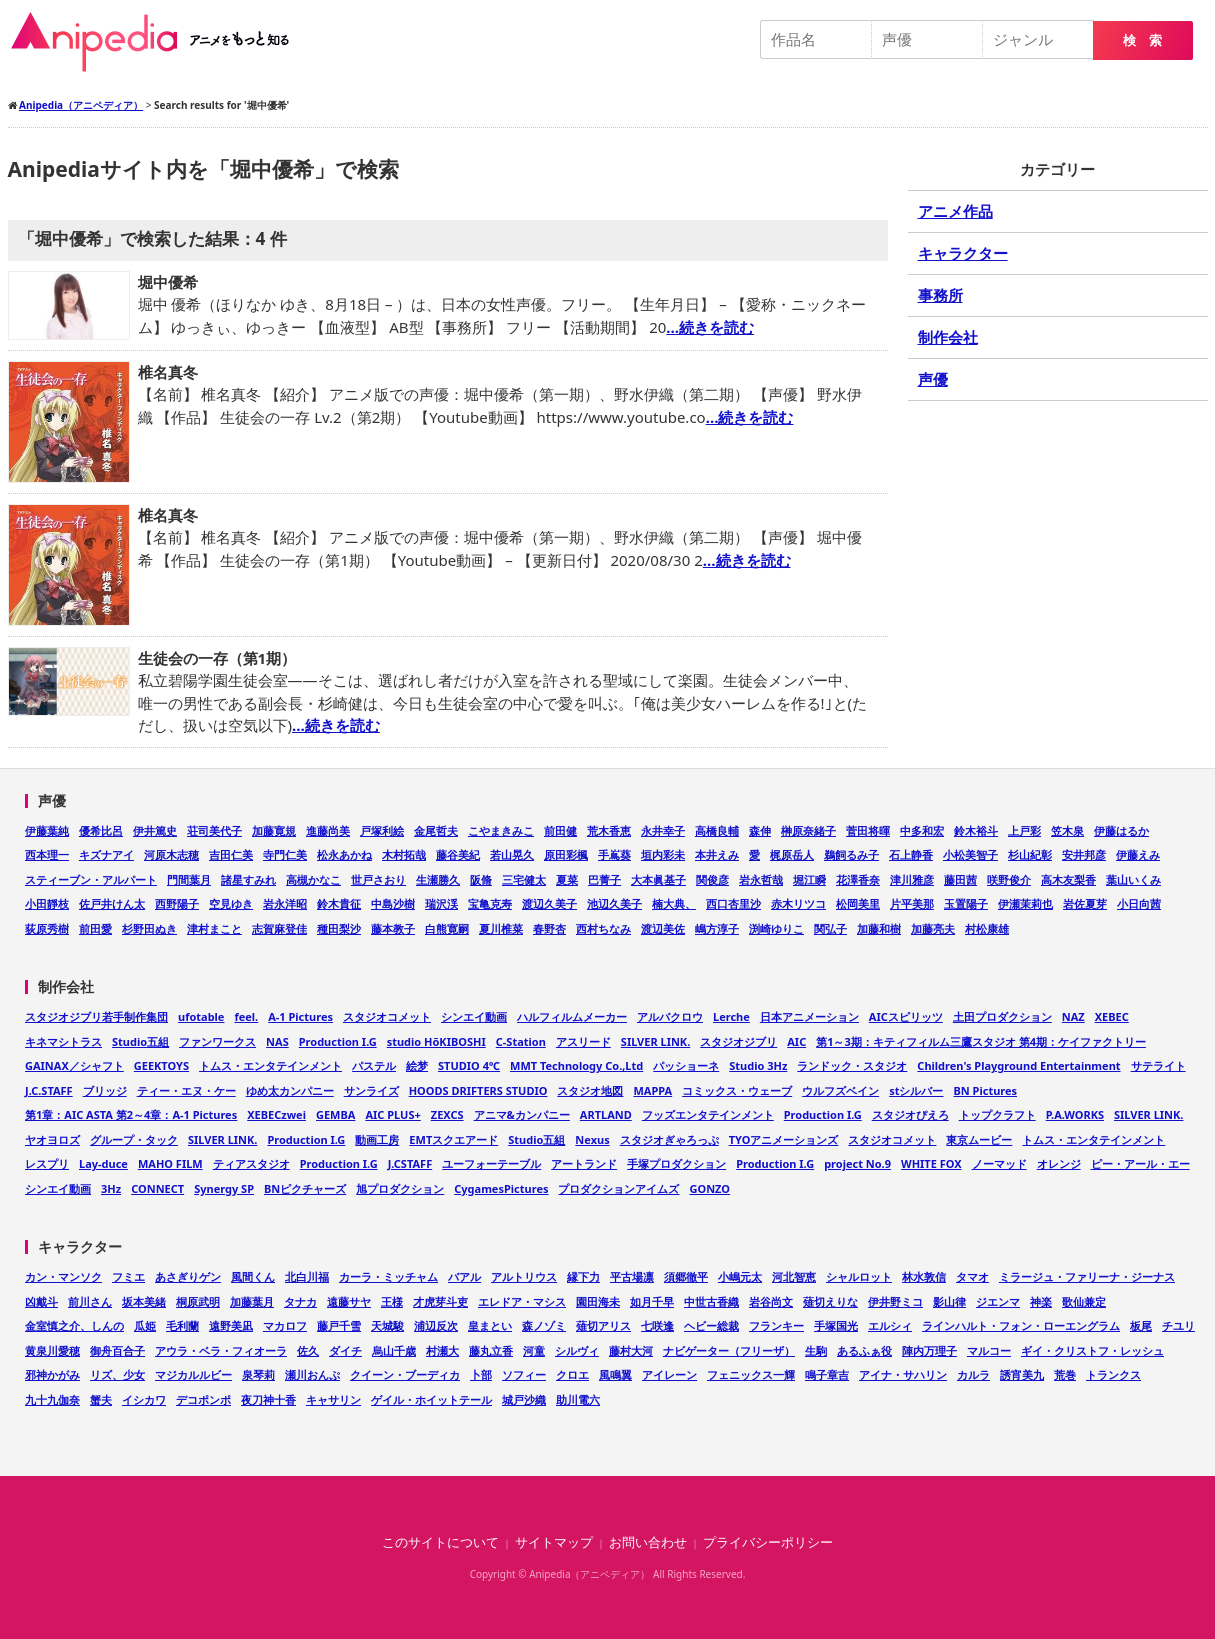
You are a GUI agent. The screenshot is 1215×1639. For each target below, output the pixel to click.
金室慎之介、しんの (74, 1325)
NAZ (1073, 1016)
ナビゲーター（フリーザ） (729, 1350)
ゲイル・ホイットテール (431, 1399)
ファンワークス (217, 1041)
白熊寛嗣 (447, 928)
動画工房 (377, 1139)
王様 (392, 1301)
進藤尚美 (328, 830)
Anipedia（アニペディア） (158, 42)
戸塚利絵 (382, 830)
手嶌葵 (614, 854)
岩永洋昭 (285, 903)
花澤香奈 (858, 879)
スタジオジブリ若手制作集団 (96, 1016)
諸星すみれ (248, 879)
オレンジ (1059, 1163)
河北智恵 (794, 1276)
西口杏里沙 (733, 903)
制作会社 (948, 337)
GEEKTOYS (161, 1065)
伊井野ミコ (895, 1301)
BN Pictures (985, 1090)
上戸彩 (1024, 830)
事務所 (940, 295)
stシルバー (916, 1090)
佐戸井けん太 (112, 903)
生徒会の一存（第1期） (217, 658)
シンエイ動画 (474, 1016)
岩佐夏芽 (1085, 903)
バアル (464, 1276)
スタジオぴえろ (910, 1114)
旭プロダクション (400, 1188)
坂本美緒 (144, 1301)
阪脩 (481, 879)
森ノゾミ (544, 1325)
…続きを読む (710, 327)
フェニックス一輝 (751, 1374)
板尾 (1141, 1325)
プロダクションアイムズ (618, 1188)
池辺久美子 (614, 903)
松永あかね (344, 854)
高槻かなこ (313, 879)
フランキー (776, 1325)
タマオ (972, 1276)
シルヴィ (577, 1350)
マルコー (989, 1350)
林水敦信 (924, 1276)
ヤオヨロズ (52, 1139)
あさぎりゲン (188, 1276)
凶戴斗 (41, 1301)
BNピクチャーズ (305, 1188)
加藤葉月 (252, 1301)
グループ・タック (134, 1139)
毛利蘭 (182, 1325)
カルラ (973, 1374)
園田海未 (598, 1301)
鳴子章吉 (827, 1374)
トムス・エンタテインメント (270, 1065)
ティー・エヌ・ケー (186, 1090)
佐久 (308, 1350)
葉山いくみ (1133, 879)
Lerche (731, 1016)
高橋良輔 (717, 830)
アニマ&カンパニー (522, 1114)
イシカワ (144, 1399)
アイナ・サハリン (903, 1374)
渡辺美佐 (663, 928)
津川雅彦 (912, 879)
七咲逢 (657, 1325)
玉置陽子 (966, 903)
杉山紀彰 (1030, 854)
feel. (246, 1016)
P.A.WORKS (1075, 1114)
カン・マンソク (63, 1276)
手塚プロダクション (676, 1163)
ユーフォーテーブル (491, 1163)
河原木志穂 (171, 854)
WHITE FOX (931, 1163)
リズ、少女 (117, 1374)
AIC (796, 1041)
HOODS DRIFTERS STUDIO (478, 1090)
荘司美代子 (214, 830)
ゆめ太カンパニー (290, 1090)
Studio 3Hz (758, 1065)
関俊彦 (712, 879)
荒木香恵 (609, 830)
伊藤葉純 (47, 830)
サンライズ (371, 1090)
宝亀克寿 (490, 903)
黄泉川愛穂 (52, 1350)
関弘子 (830, 928)
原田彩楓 (566, 854)
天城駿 (387, 1325)
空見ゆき (231, 903)
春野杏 (549, 928)
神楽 (1041, 1301)
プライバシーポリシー (768, 1542)
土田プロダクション (1002, 1016)
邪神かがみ (52, 1374)
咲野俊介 (1009, 879)
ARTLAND (606, 1114)
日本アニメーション (809, 1016)
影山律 (949, 1301)
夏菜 (567, 879)
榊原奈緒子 (808, 830)
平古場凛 (632, 1276)
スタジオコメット (387, 1016)
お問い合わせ (648, 1542)
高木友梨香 (1068, 879)
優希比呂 (101, 830)
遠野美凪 (231, 1325)
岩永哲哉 (761, 879)
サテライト (1158, 1065)
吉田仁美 (231, 854)
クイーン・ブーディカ (405, 1374)
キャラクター (963, 253)
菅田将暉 (868, 830)
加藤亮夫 (933, 928)
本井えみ (717, 854)
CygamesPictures (501, 1188)
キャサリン (333, 1399)
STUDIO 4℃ (469, 1065)
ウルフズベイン (840, 1090)
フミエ (128, 1276)
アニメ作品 (955, 211)
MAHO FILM (170, 1163)
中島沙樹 (393, 903)
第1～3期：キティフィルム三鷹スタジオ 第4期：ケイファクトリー (981, 1041)
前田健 (560, 830)
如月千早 (652, 1301)
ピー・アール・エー (1140, 1163)
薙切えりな (830, 1301)
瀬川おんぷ (312, 1374)
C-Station (521, 1041)
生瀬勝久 (438, 879)
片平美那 (912, 903)
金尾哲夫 (436, 830)
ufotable (201, 1016)
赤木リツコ (798, 903)
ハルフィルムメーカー (572, 1016)
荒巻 (1065, 1374)
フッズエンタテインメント (708, 1114)
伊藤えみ (1138, 854)
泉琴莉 (258, 1374)
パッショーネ (686, 1065)
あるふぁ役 (864, 1350)
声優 (933, 379)
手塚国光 (836, 1325)
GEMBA (335, 1114)
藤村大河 (631, 1350)
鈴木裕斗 (976, 830)
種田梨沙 (339, 928)
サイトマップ (554, 1542)
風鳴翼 (615, 1374)
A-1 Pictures (300, 1016)
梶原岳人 (792, 854)
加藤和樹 (879, 928)
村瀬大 (442, 1350)
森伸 (760, 830)
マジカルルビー (193, 1374)
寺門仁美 (285, 854)
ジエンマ (998, 1301)
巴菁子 (604, 879)
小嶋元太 (740, 1276)
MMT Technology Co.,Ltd (576, 1065)
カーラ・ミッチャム (388, 1276)
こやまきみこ (501, 830)
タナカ (300, 1301)
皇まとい (490, 1325)
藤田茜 (960, 879)
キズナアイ (106, 854)
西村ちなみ (603, 928)
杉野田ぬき (149, 928)
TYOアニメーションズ (784, 1139)
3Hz (111, 1188)
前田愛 (95, 928)
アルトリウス (524, 1276)
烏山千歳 (394, 1350)
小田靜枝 (47, 903)
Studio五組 (140, 1041)
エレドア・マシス (522, 1301)
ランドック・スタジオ (852, 1065)
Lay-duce (103, 1163)
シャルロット (859, 1276)
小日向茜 (1139, 903)
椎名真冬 (168, 372)
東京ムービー (979, 1139)
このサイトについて (440, 1542)
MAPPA (652, 1090)
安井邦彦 (1084, 854)
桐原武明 (198, 1301)
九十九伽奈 (52, 1399)
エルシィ (890, 1325)
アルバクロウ (670, 1016)
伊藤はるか (1121, 830)
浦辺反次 (436, 1325)
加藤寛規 (274, 830)
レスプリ (47, 1163)
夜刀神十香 (268, 1399)
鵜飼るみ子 (851, 854)
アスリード (583, 1041)
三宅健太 (524, 879)
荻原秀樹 (47, 928)
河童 (534, 1350)
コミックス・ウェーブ (737, 1090)
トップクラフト (997, 1114)
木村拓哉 (404, 854)
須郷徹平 (686, 1276)
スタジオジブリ (738, 1041)
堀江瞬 (809, 879)
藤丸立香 (491, 1350)
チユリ (1178, 1325)
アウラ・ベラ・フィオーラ (221, 1350)
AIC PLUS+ (392, 1114)
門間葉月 (189, 879)
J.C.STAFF (49, 1090)
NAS (277, 1041)
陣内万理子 (929, 1350)
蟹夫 (101, 1399)
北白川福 (307, 1276)
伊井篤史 (155, 830)
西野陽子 (177, 903)
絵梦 (417, 1065)
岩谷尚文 (771, 1301)
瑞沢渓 (441, 903)
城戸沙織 (524, 1399)
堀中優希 (168, 282)
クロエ (572, 1374)
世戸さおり (378, 879)
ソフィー (524, 1374)
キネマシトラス (63, 1041)
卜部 (481, 1374)
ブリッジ (105, 1090)
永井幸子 (663, 830)
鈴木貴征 (339, 903)
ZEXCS (447, 1114)
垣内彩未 (663, 854)
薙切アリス (603, 1325)
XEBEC (1112, 1016)
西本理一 (47, 854)
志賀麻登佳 (279, 928)
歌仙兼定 (1084, 1301)
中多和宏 (922, 830)
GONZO (709, 1188)
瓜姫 (145, 1325)
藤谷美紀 (458, 854)
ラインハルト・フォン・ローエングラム (1021, 1325)
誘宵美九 (1022, 1374)
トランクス (1113, 1374)
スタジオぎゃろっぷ (669, 1139)
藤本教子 (393, 928)
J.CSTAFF (410, 1163)
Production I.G (338, 1041)
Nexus (592, 1139)
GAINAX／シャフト (74, 1065)
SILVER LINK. (655, 1041)
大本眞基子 (658, 879)
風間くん (253, 1276)
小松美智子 (970, 854)
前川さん (90, 1301)
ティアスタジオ (251, 1163)
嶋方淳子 (717, 928)
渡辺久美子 (549, 903)
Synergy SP (224, 1188)
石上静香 (911, 854)
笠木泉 (1067, 830)
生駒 (816, 1350)
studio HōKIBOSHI (436, 1041)
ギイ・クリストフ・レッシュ (1092, 1350)
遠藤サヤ (349, 1301)
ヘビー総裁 (711, 1325)
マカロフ (285, 1325)
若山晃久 (512, 854)
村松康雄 (987, 928)
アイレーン (669, 1374)
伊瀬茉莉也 (1025, 903)
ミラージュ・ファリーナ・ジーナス (1087, 1276)
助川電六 (578, 1399)
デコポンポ (203, 1399)
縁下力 (583, 1276)
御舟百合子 (117, 1350)
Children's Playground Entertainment (1018, 1065)
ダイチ (345, 1350)
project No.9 (857, 1163)
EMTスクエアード (453, 1139)
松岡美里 (858, 903)
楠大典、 (674, 903)
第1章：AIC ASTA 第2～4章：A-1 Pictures (131, 1114)
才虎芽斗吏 (440, 1301)
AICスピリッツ (906, 1016)
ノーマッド (999, 1163)
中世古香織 (711, 1301)
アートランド (584, 1163)
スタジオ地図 (590, 1090)
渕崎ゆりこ (776, 928)
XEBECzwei (276, 1114)
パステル (374, 1065)
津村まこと (214, 928)
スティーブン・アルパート (91, 879)
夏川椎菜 (501, 928)
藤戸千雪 (339, 1325)
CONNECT (157, 1188)
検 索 (1142, 40)
